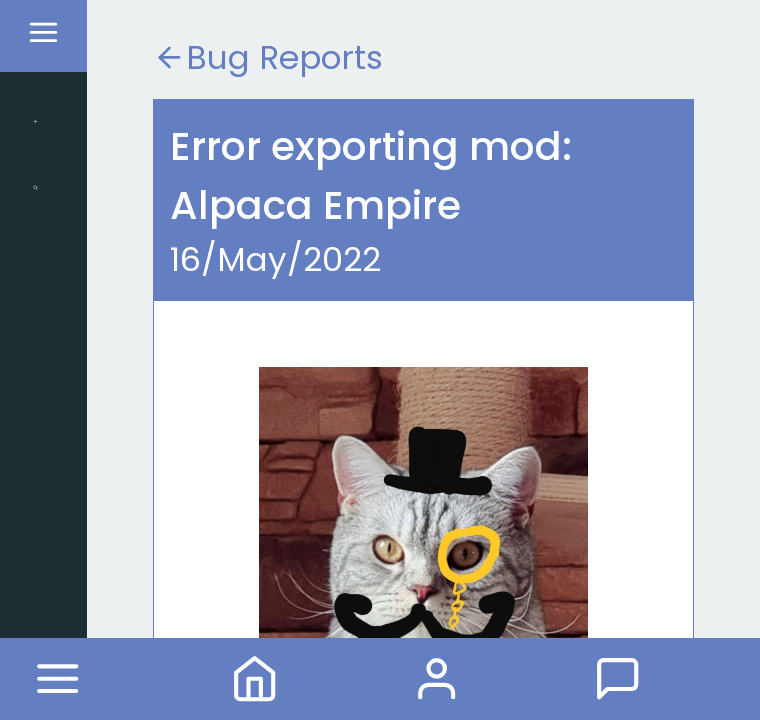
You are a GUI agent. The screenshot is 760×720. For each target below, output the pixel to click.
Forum (617, 678)
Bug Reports (268, 57)
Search (35, 187)
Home (254, 678)
